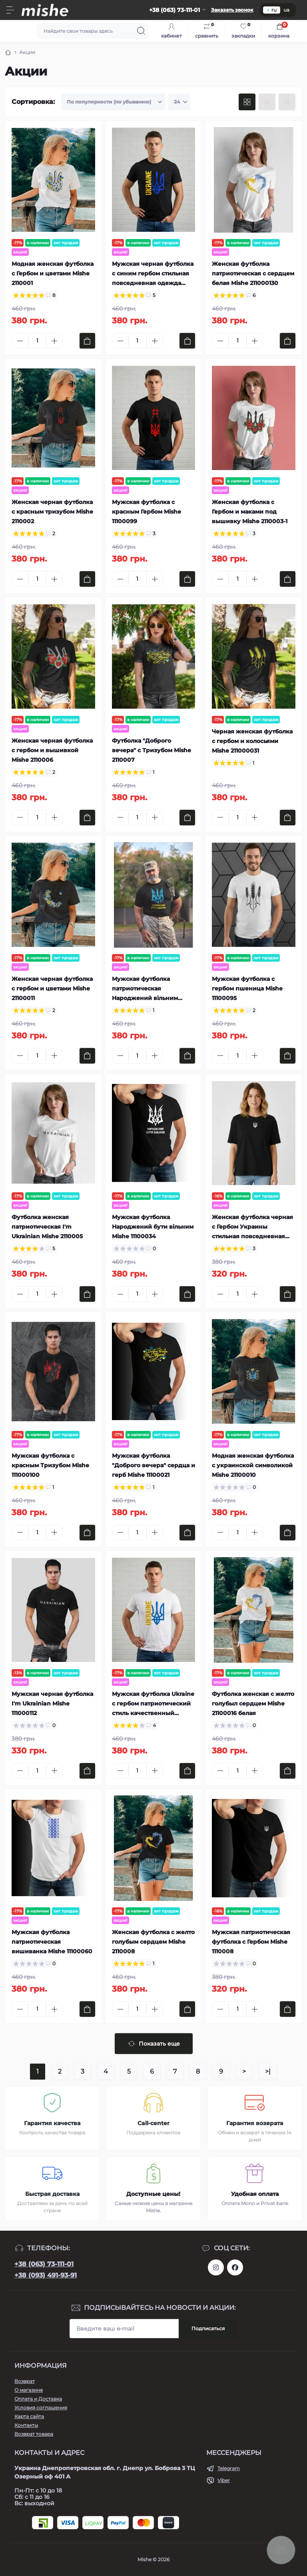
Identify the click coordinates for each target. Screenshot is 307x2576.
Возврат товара (33, 2434)
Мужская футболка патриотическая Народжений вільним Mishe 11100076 (145, 989)
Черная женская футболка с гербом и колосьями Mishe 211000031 (252, 741)
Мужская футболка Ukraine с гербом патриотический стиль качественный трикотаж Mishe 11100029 (153, 1704)
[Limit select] (179, 102)
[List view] (267, 102)
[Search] (141, 30)
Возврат (24, 2381)
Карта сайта (29, 2416)
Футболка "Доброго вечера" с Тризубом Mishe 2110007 (151, 750)
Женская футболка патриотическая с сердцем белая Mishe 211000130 (253, 273)
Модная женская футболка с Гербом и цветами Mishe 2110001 (53, 273)
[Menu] (10, 10)
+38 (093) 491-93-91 (45, 2275)
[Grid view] (247, 102)
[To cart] (87, 341)
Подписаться (208, 2328)
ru (272, 10)
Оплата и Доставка (38, 2399)
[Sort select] (113, 102)
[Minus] (20, 341)
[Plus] (54, 341)
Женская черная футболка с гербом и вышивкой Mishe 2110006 (52, 750)
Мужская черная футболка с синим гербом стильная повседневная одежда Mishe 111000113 (152, 274)
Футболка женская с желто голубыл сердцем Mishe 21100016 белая (253, 1703)
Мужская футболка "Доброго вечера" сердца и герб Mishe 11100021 (153, 1465)
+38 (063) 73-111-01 (44, 2264)
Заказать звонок (232, 10)
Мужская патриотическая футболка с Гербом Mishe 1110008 (251, 1942)
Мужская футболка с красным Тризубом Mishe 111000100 (50, 1465)
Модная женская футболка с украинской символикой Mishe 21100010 (253, 1465)
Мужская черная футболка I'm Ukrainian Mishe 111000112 (52, 1703)
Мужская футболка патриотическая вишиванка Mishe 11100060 (52, 1942)
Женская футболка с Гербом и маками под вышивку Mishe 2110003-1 (249, 511)
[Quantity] (37, 341)
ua (286, 10)
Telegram (228, 2468)
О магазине (28, 2390)
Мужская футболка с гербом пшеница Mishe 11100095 (247, 988)
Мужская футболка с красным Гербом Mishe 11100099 (146, 511)
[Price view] (287, 102)
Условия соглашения (40, 2408)
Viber (223, 2480)
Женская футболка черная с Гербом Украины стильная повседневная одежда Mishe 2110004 (252, 1227)
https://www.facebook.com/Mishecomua (235, 2267)
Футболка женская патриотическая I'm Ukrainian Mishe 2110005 (47, 1226)
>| (268, 2071)
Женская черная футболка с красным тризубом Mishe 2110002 (52, 511)
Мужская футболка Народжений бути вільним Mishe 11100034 (152, 1226)
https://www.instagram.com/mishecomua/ (216, 2267)
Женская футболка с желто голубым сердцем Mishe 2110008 (153, 1942)
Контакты (26, 2425)
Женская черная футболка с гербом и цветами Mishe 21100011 (52, 988)
